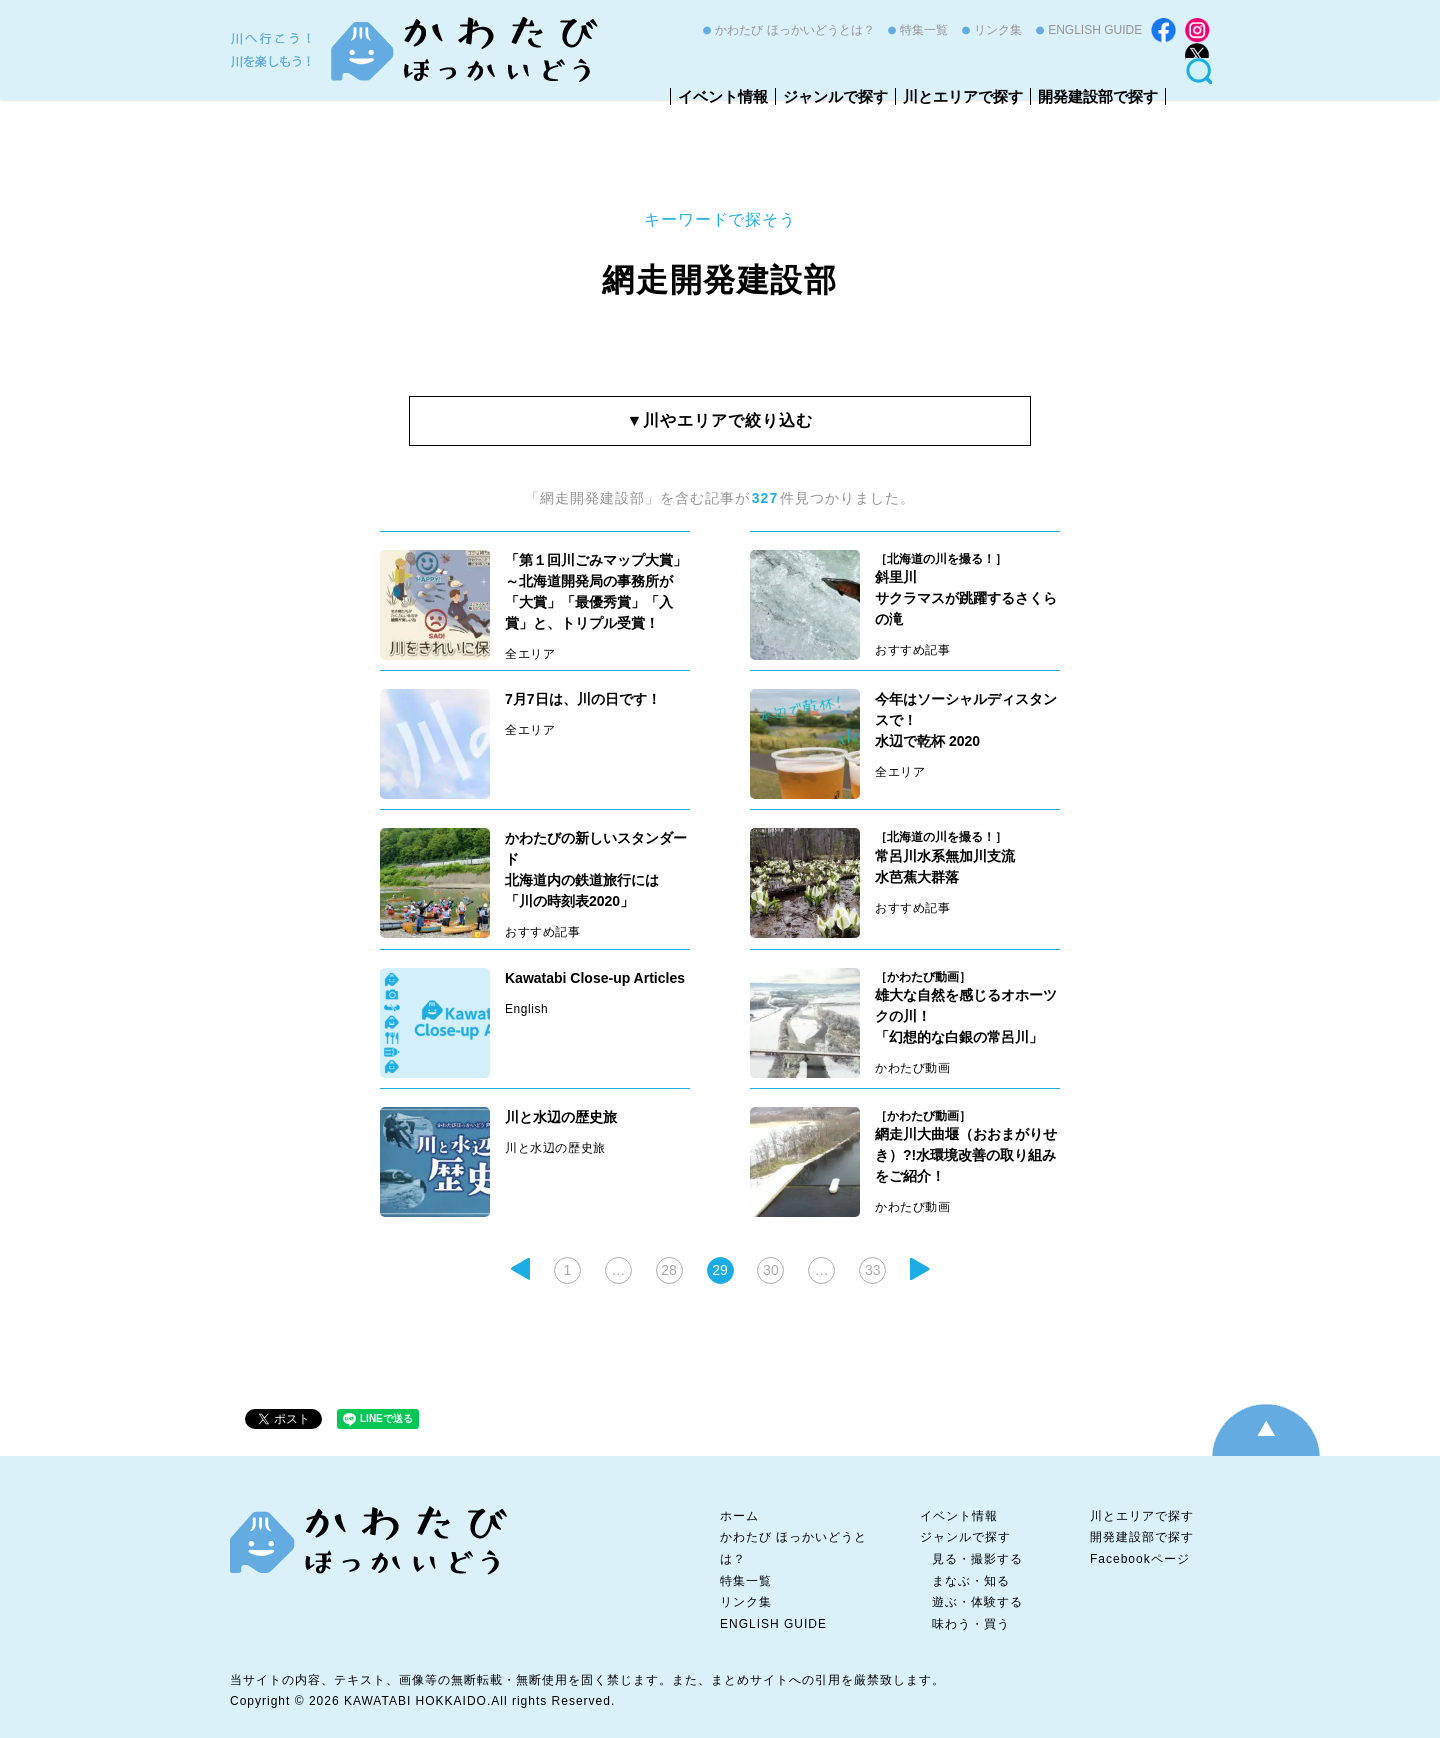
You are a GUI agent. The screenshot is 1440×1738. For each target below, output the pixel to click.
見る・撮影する (977, 1559)
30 (771, 1270)
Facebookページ (1140, 1559)
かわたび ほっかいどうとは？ (794, 30)
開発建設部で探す (1098, 96)
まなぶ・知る (971, 1581)
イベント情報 (723, 96)
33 (873, 1270)
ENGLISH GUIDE (1095, 30)
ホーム (739, 1516)
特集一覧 (924, 30)
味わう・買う (971, 1624)
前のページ (520, 1269)
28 (669, 1270)
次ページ (920, 1269)
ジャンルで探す (835, 96)
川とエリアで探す (963, 96)
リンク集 (998, 30)
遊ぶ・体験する (977, 1602)
